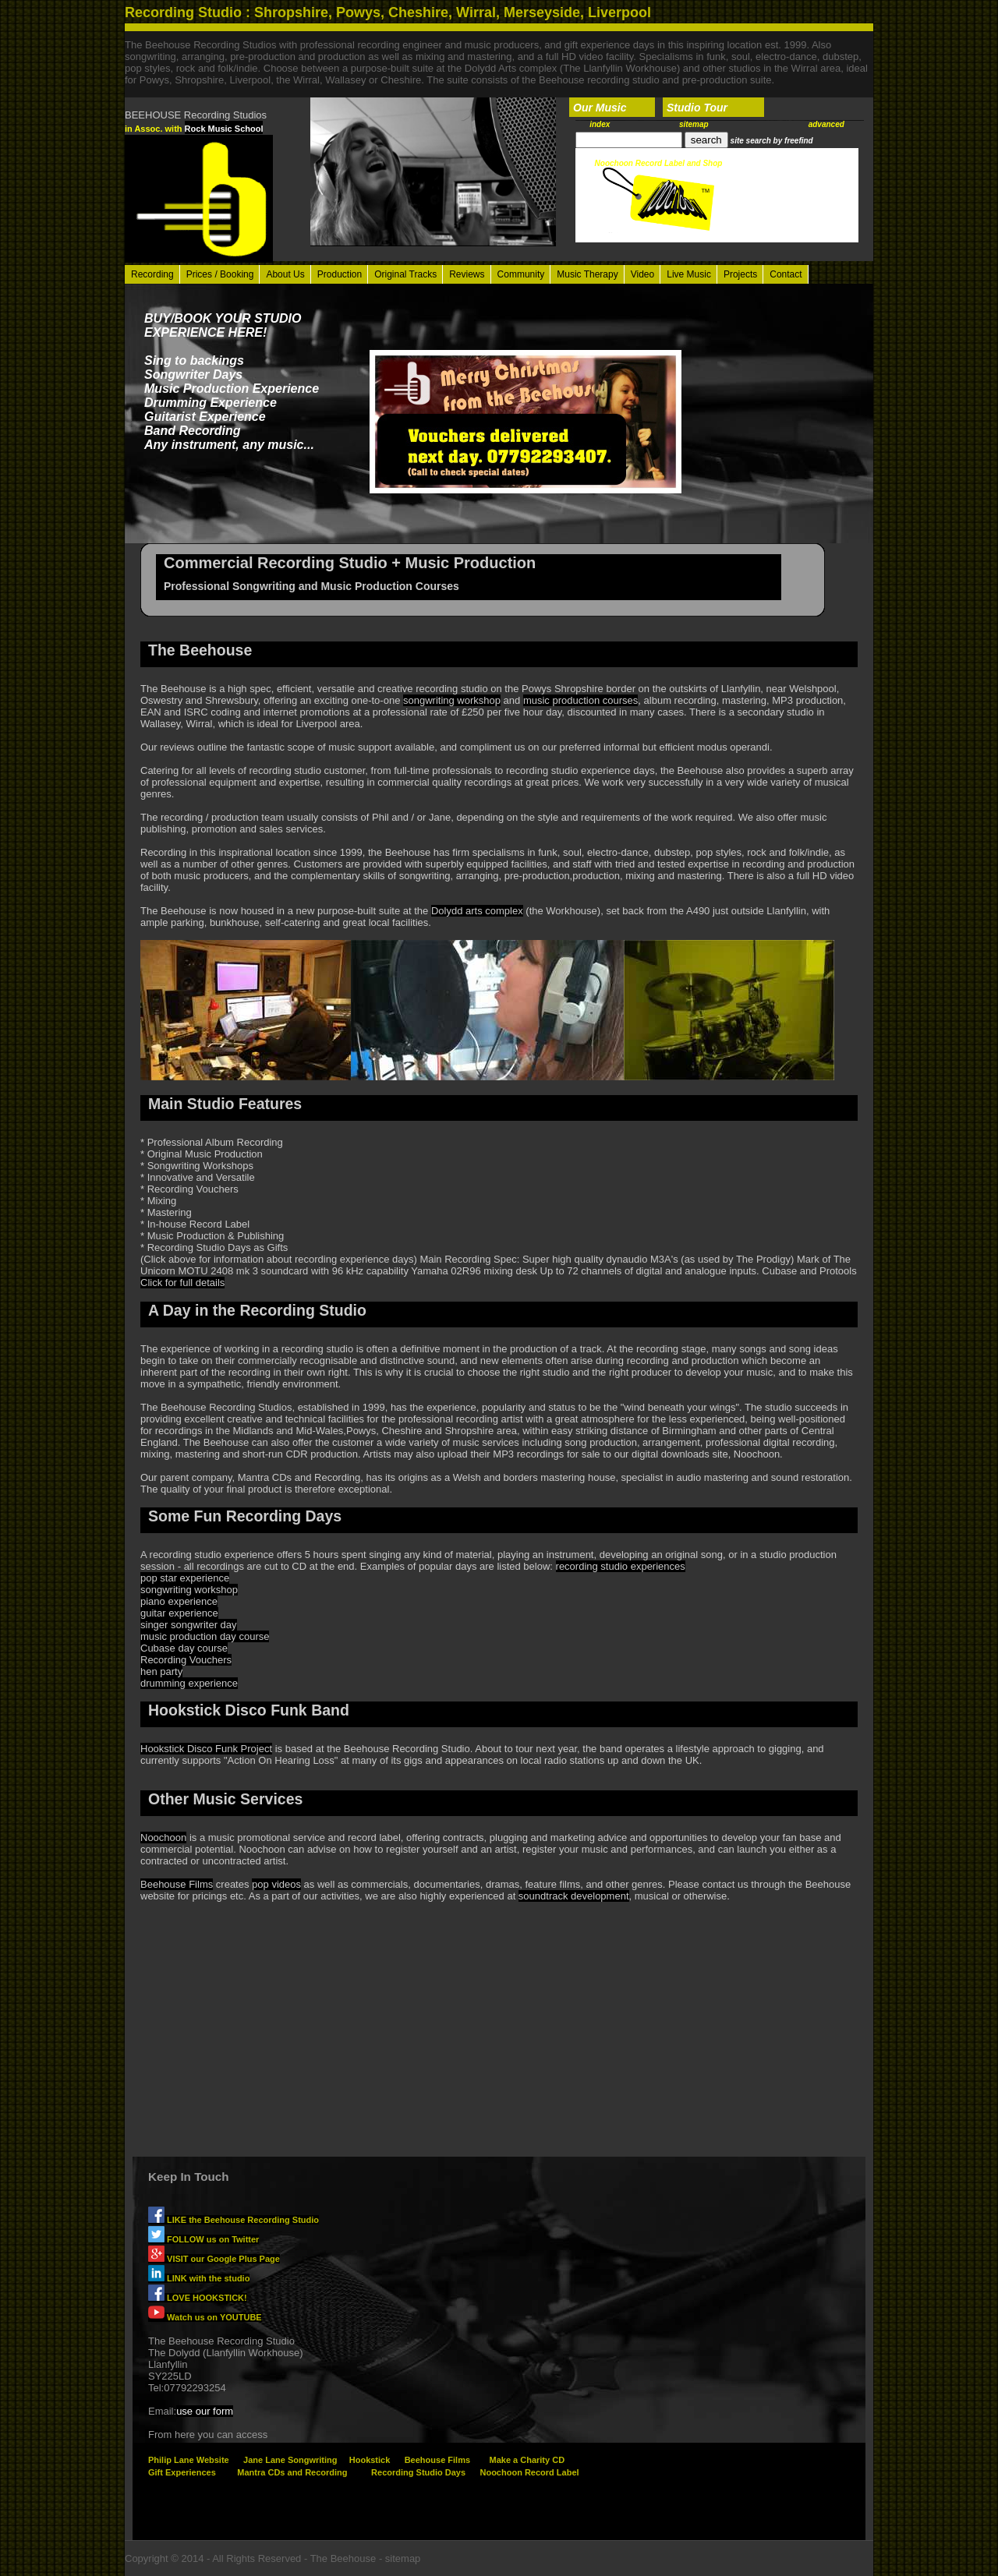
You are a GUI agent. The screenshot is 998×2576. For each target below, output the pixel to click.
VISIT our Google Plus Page (214, 2258)
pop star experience (184, 1578)
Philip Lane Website (188, 2460)
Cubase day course (184, 1648)
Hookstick (370, 2460)
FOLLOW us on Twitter (203, 2239)
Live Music (689, 274)
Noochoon (163, 1837)
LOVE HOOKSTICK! (197, 2297)
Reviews (466, 274)
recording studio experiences (620, 1566)
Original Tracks (405, 274)
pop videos (276, 1884)
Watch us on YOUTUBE (205, 2317)
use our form (204, 2411)
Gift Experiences (182, 2472)
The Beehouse (343, 2558)
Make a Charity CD (526, 2460)
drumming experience (189, 1683)
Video (642, 274)
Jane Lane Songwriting (290, 2460)
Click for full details (182, 1282)
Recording (152, 274)
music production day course (204, 1636)
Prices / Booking (220, 274)
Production (339, 274)
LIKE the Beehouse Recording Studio (233, 2219)
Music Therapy (587, 274)
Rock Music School (224, 128)
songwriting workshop (452, 700)
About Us (285, 274)
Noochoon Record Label (529, 2472)
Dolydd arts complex (477, 911)
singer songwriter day (188, 1625)
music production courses (580, 700)
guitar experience (179, 1613)
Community (521, 274)
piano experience (179, 1601)
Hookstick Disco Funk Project (206, 1748)
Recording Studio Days (418, 2472)
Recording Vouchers (186, 1660)
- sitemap (399, 2558)
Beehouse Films (176, 1884)
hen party (161, 1671)
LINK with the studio (199, 2278)
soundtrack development (573, 1896)
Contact (786, 274)
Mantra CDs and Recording (292, 2472)
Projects (740, 274)
